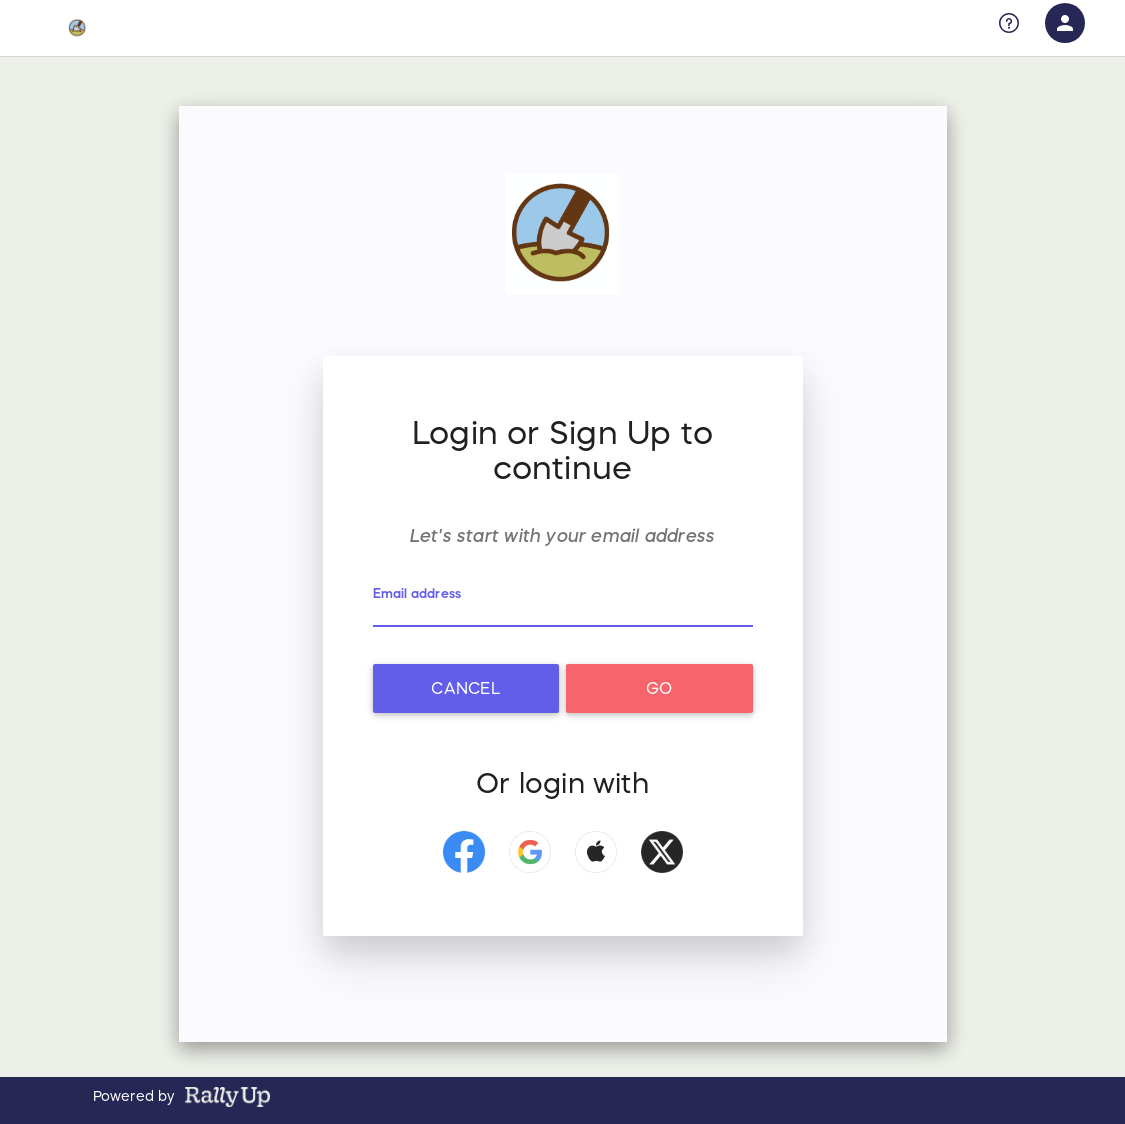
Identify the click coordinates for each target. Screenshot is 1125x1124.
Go (659, 688)
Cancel (465, 688)
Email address (417, 593)
